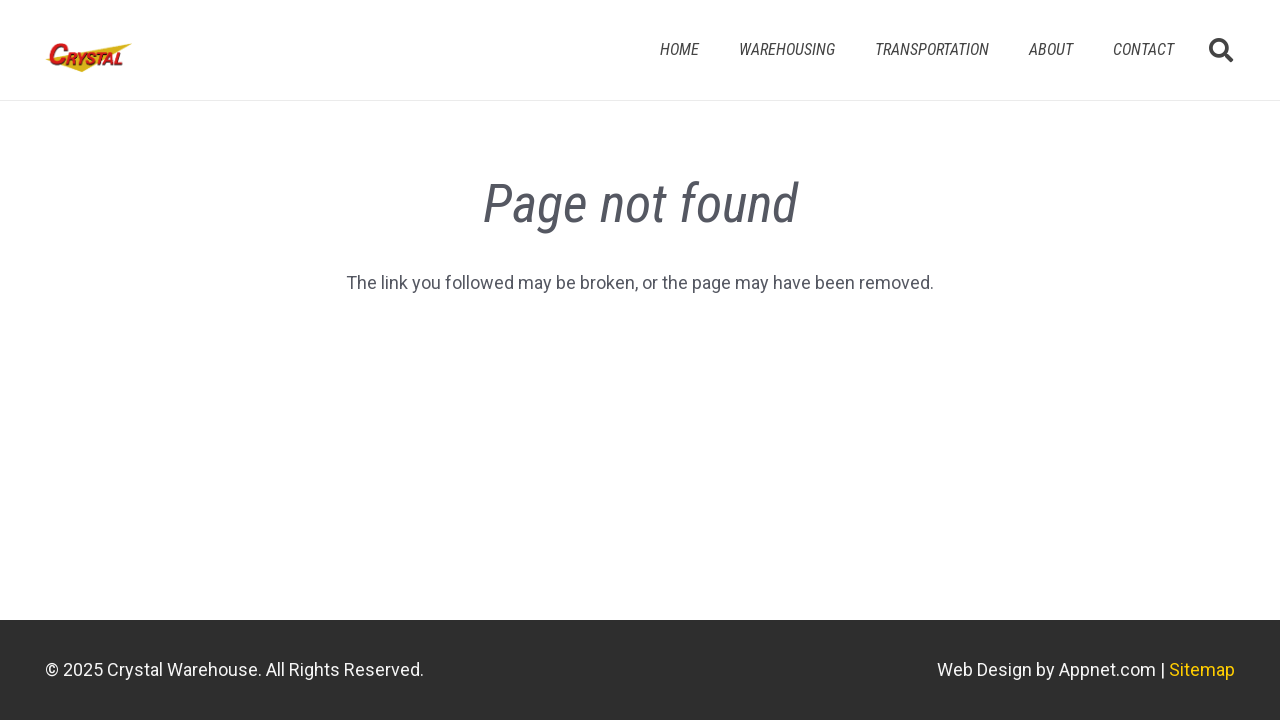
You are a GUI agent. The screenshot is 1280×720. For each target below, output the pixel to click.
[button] (1220, 50)
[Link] (88, 58)
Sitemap (1202, 669)
